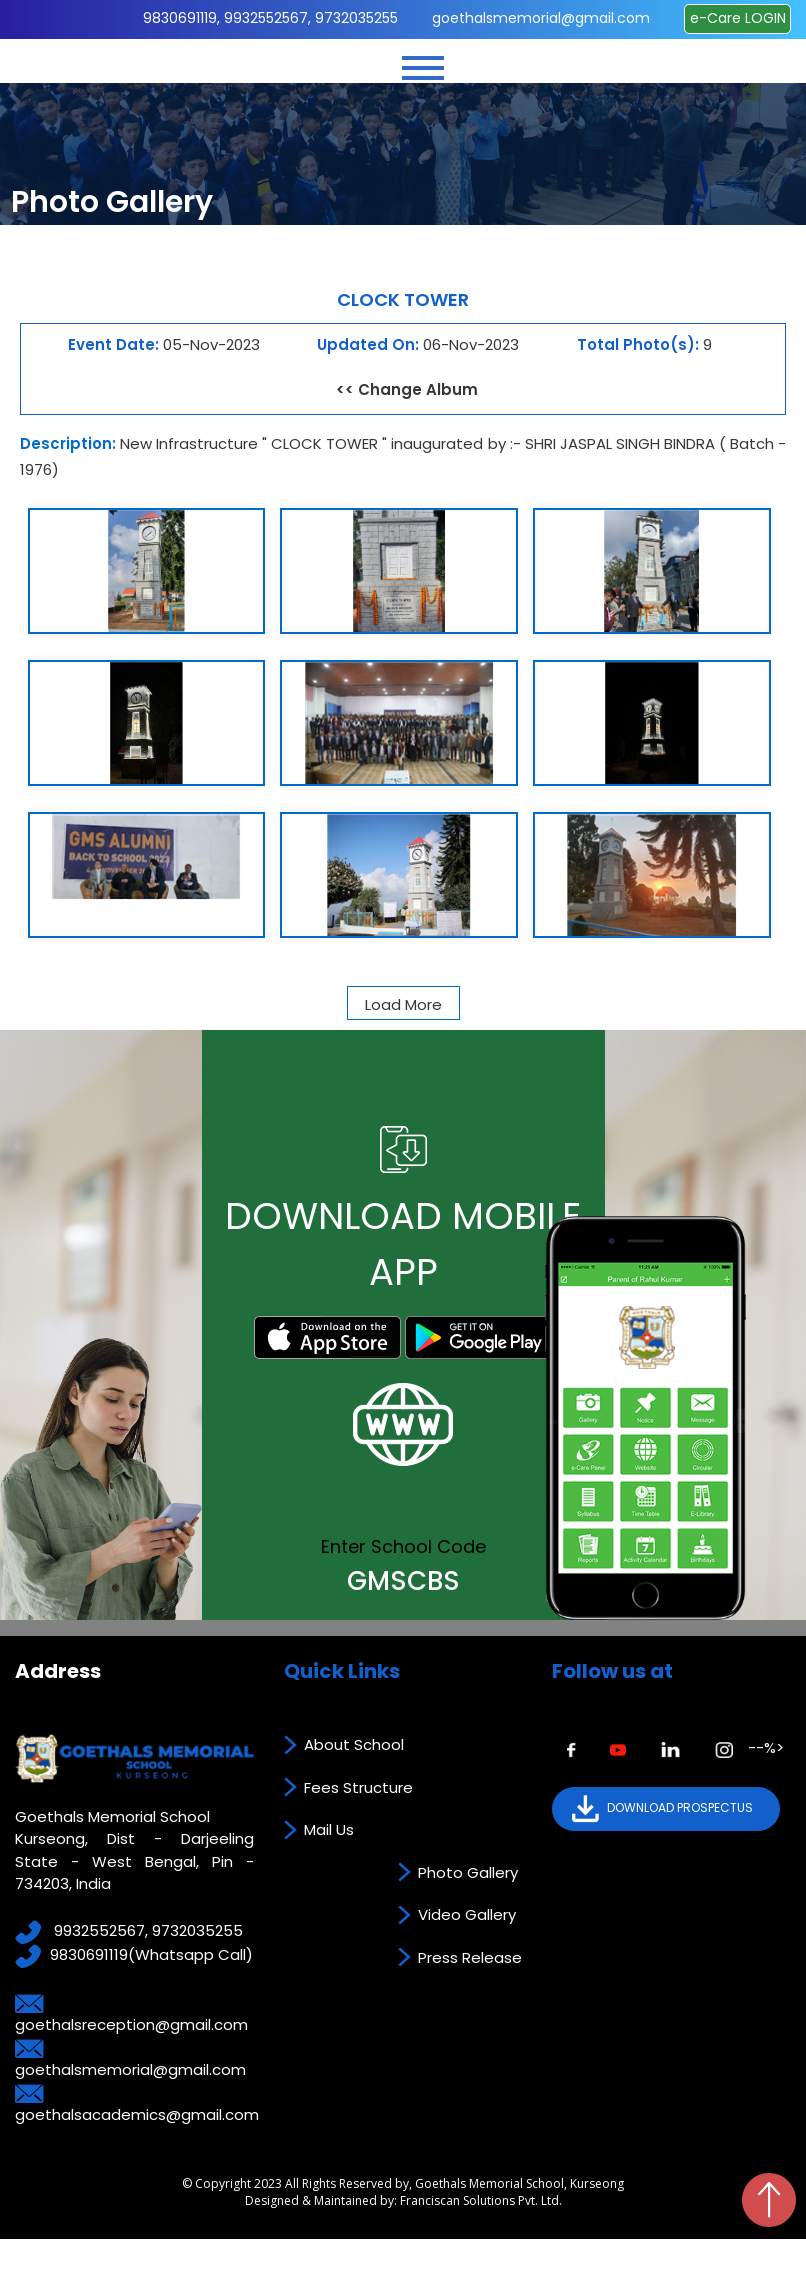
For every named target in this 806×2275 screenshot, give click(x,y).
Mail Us (329, 1829)
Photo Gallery (468, 1872)
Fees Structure (358, 1787)
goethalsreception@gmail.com (131, 2024)
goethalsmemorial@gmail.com (541, 18)
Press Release (470, 1957)
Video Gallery (467, 1914)
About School (354, 1744)
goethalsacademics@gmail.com (137, 2114)
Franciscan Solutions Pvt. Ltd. (481, 2200)
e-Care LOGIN (738, 18)
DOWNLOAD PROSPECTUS (662, 1809)
